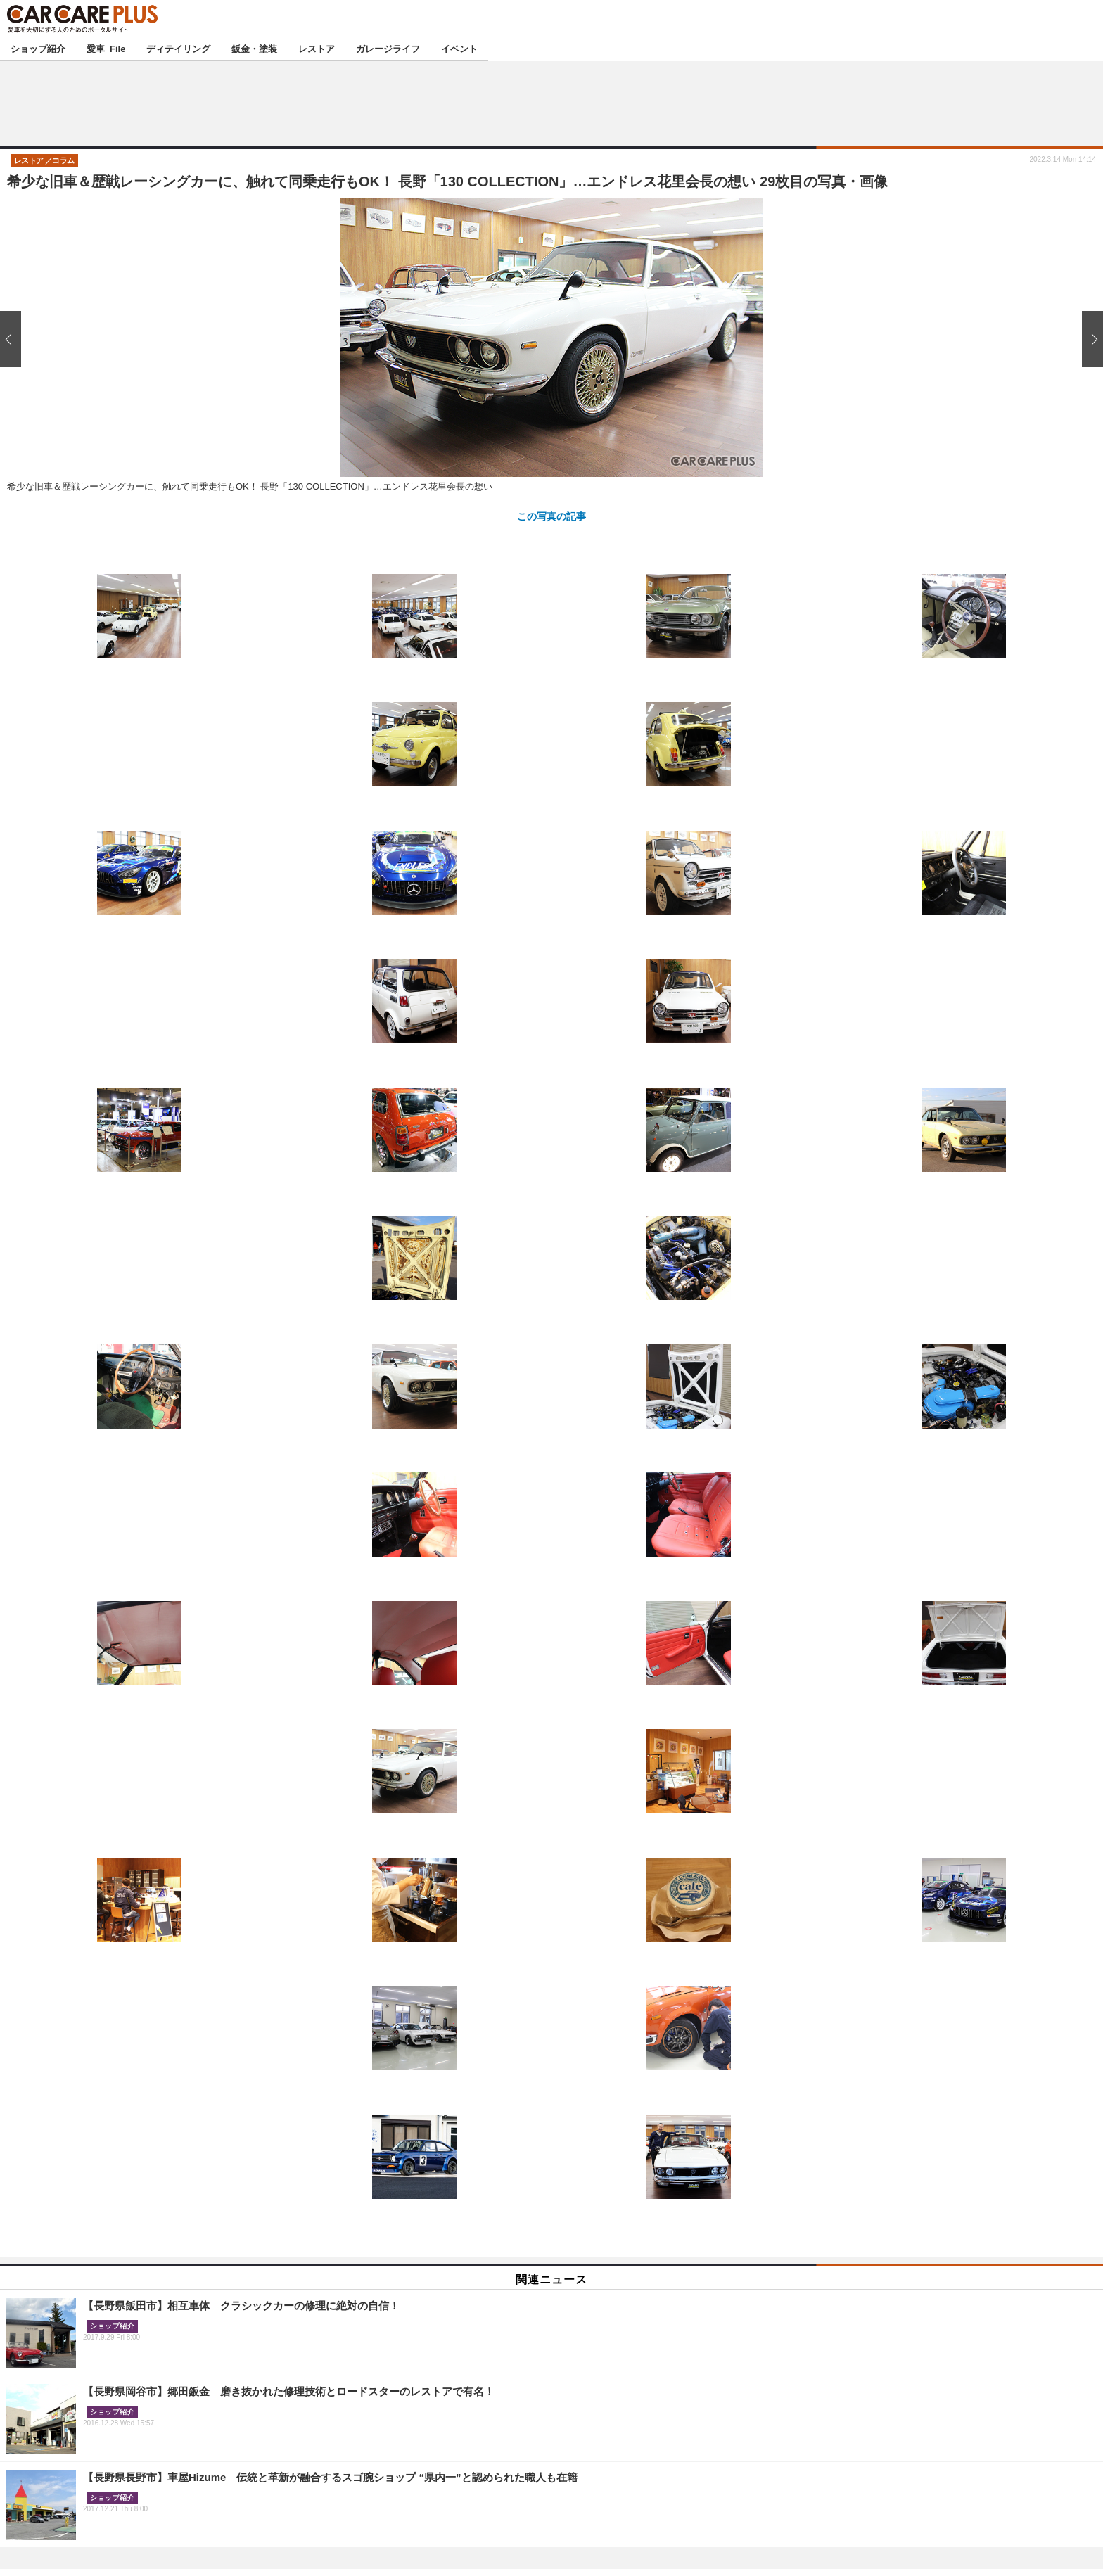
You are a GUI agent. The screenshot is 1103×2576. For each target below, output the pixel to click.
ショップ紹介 (38, 48)
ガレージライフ (388, 48)
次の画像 (1089, 339)
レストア (316, 48)
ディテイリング (178, 48)
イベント (459, 48)
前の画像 (14, 339)
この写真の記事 (551, 516)
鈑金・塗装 (254, 48)
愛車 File (106, 48)
